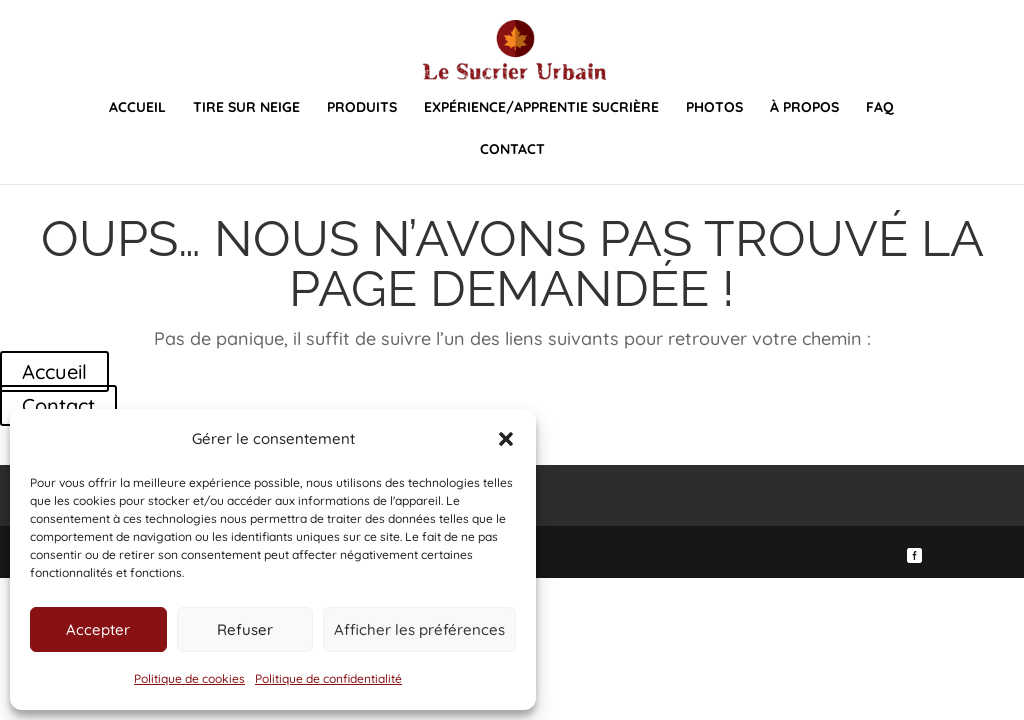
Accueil (137, 108)
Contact (512, 150)
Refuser (245, 629)
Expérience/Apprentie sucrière (541, 108)
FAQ (880, 108)
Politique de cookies (189, 678)
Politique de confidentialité (328, 678)
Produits (362, 108)
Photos (714, 108)
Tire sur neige (246, 108)
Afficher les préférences (419, 629)
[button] (506, 439)
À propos (804, 108)
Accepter (98, 629)
